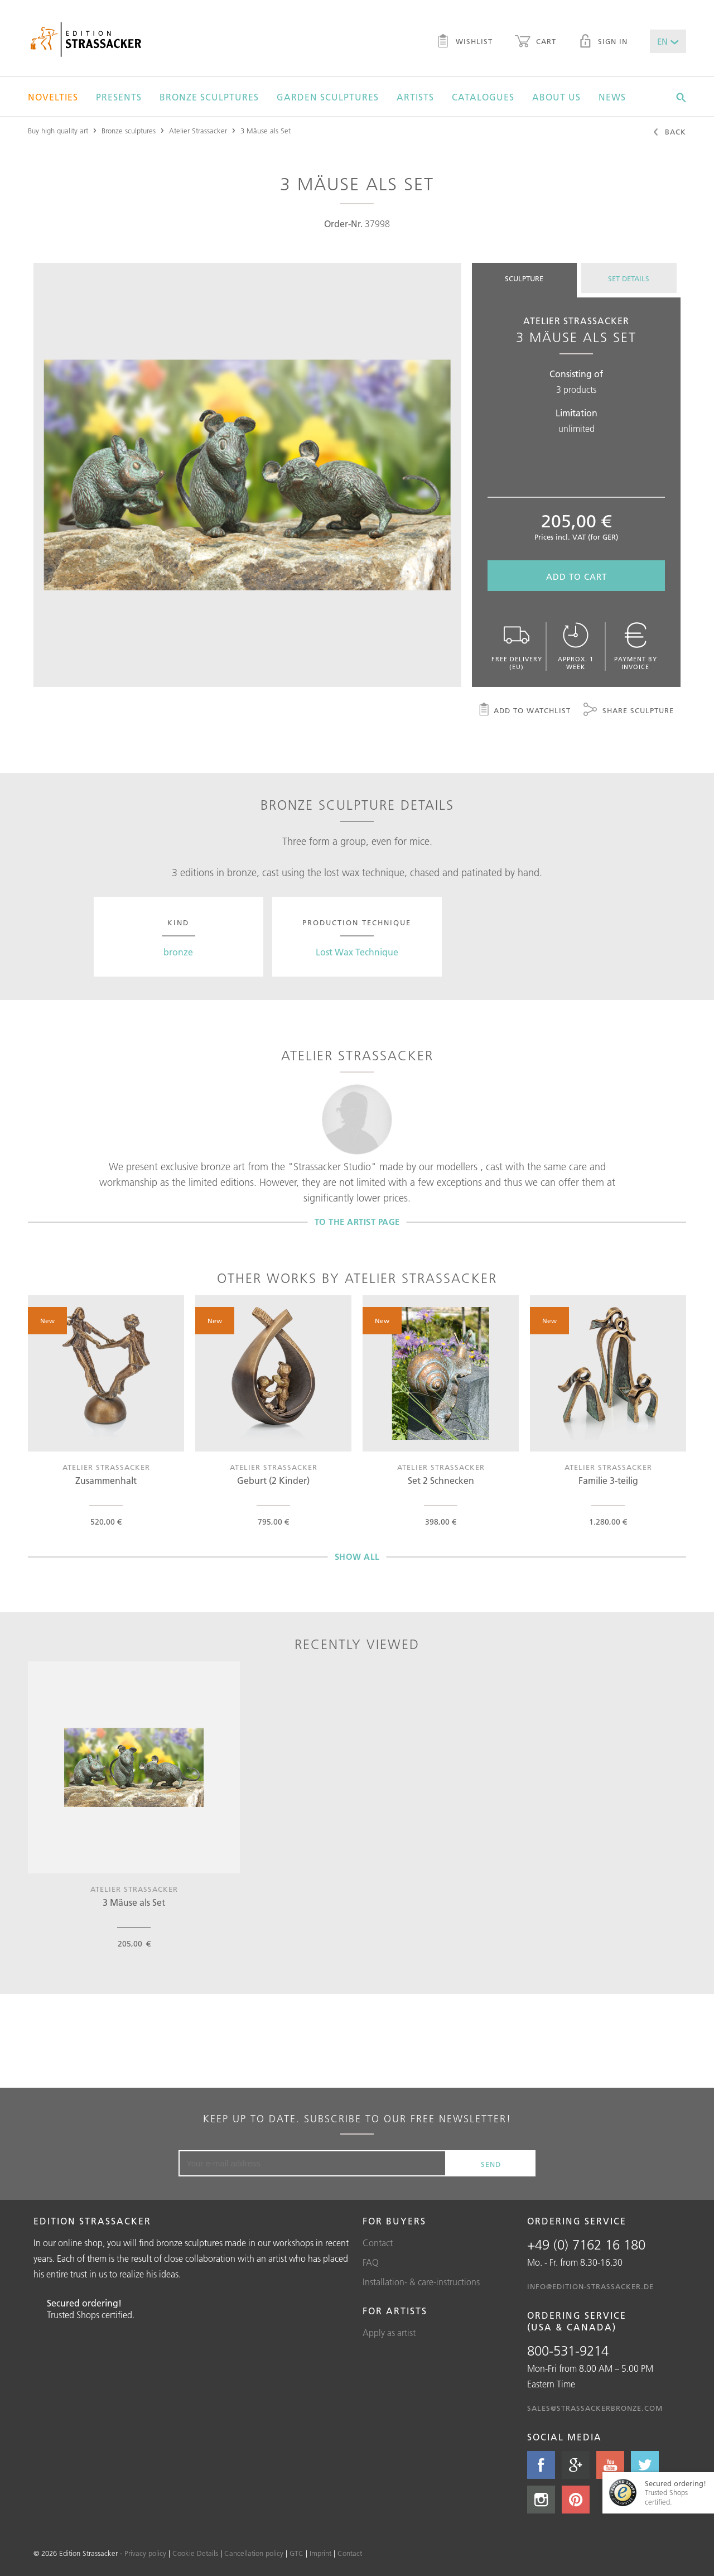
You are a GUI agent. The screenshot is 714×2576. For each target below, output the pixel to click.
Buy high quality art (58, 130)
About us (556, 97)
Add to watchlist (524, 711)
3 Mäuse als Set (265, 130)
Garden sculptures (328, 97)
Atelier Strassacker (198, 130)
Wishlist (464, 42)
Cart (535, 42)
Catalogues (483, 97)
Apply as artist (389, 2332)
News (612, 97)
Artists (415, 97)
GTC (296, 2553)
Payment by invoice (635, 646)
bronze (178, 952)
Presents (119, 97)
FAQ (371, 2262)
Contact (378, 2242)
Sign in (603, 42)
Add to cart (576, 576)
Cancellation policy (253, 2553)
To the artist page (357, 1222)
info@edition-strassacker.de (590, 2286)
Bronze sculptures (209, 97)
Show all (357, 1556)
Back (669, 133)
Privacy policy (145, 2553)
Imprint (320, 2553)
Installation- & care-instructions (421, 2281)
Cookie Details (195, 2553)
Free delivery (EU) (516, 646)
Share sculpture (628, 711)
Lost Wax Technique (357, 952)
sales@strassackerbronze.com (595, 2408)
